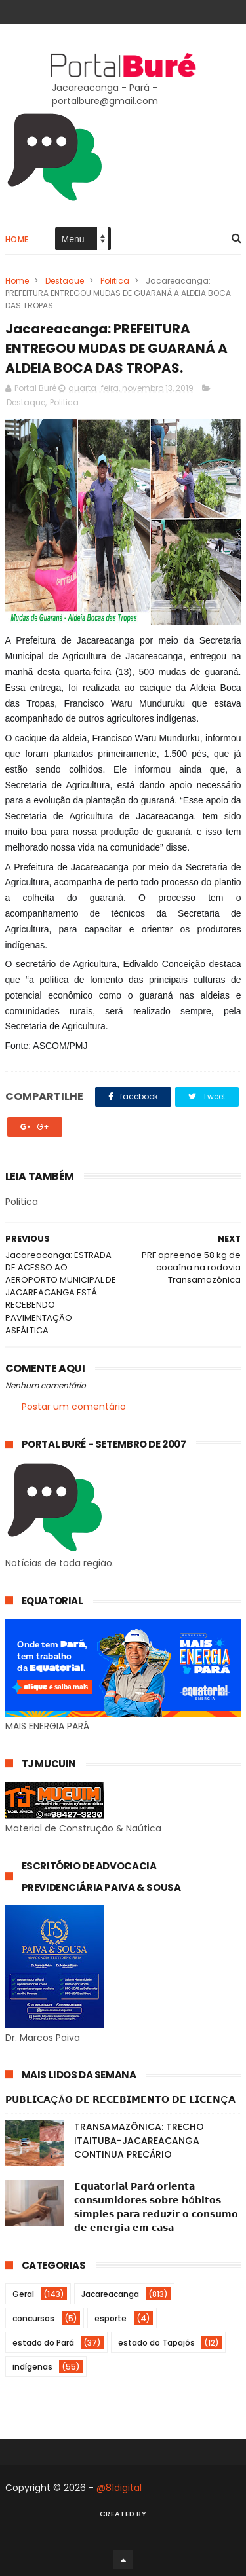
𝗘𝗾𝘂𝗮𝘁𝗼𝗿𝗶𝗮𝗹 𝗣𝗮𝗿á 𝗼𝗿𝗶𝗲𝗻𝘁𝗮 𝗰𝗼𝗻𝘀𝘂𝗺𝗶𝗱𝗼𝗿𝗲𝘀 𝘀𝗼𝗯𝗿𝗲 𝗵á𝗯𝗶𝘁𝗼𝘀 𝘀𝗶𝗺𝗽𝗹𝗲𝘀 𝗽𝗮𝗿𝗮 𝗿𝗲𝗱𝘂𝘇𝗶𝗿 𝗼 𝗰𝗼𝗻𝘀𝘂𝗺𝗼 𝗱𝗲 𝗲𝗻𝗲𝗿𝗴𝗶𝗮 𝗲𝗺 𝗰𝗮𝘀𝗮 (156, 2207)
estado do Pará (43, 2342)
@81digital (119, 2487)
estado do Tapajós (156, 2342)
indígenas (32, 2366)
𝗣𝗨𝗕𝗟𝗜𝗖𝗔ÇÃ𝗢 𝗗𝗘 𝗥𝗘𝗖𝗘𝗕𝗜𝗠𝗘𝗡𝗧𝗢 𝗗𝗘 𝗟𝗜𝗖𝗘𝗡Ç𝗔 (120, 2099)
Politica (114, 280)
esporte (110, 2318)
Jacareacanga (110, 2294)
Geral (23, 2294)
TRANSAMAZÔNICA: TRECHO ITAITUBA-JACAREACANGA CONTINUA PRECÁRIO (139, 2140)
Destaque (64, 280)
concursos (33, 2318)
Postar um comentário (74, 1406)
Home (17, 239)
